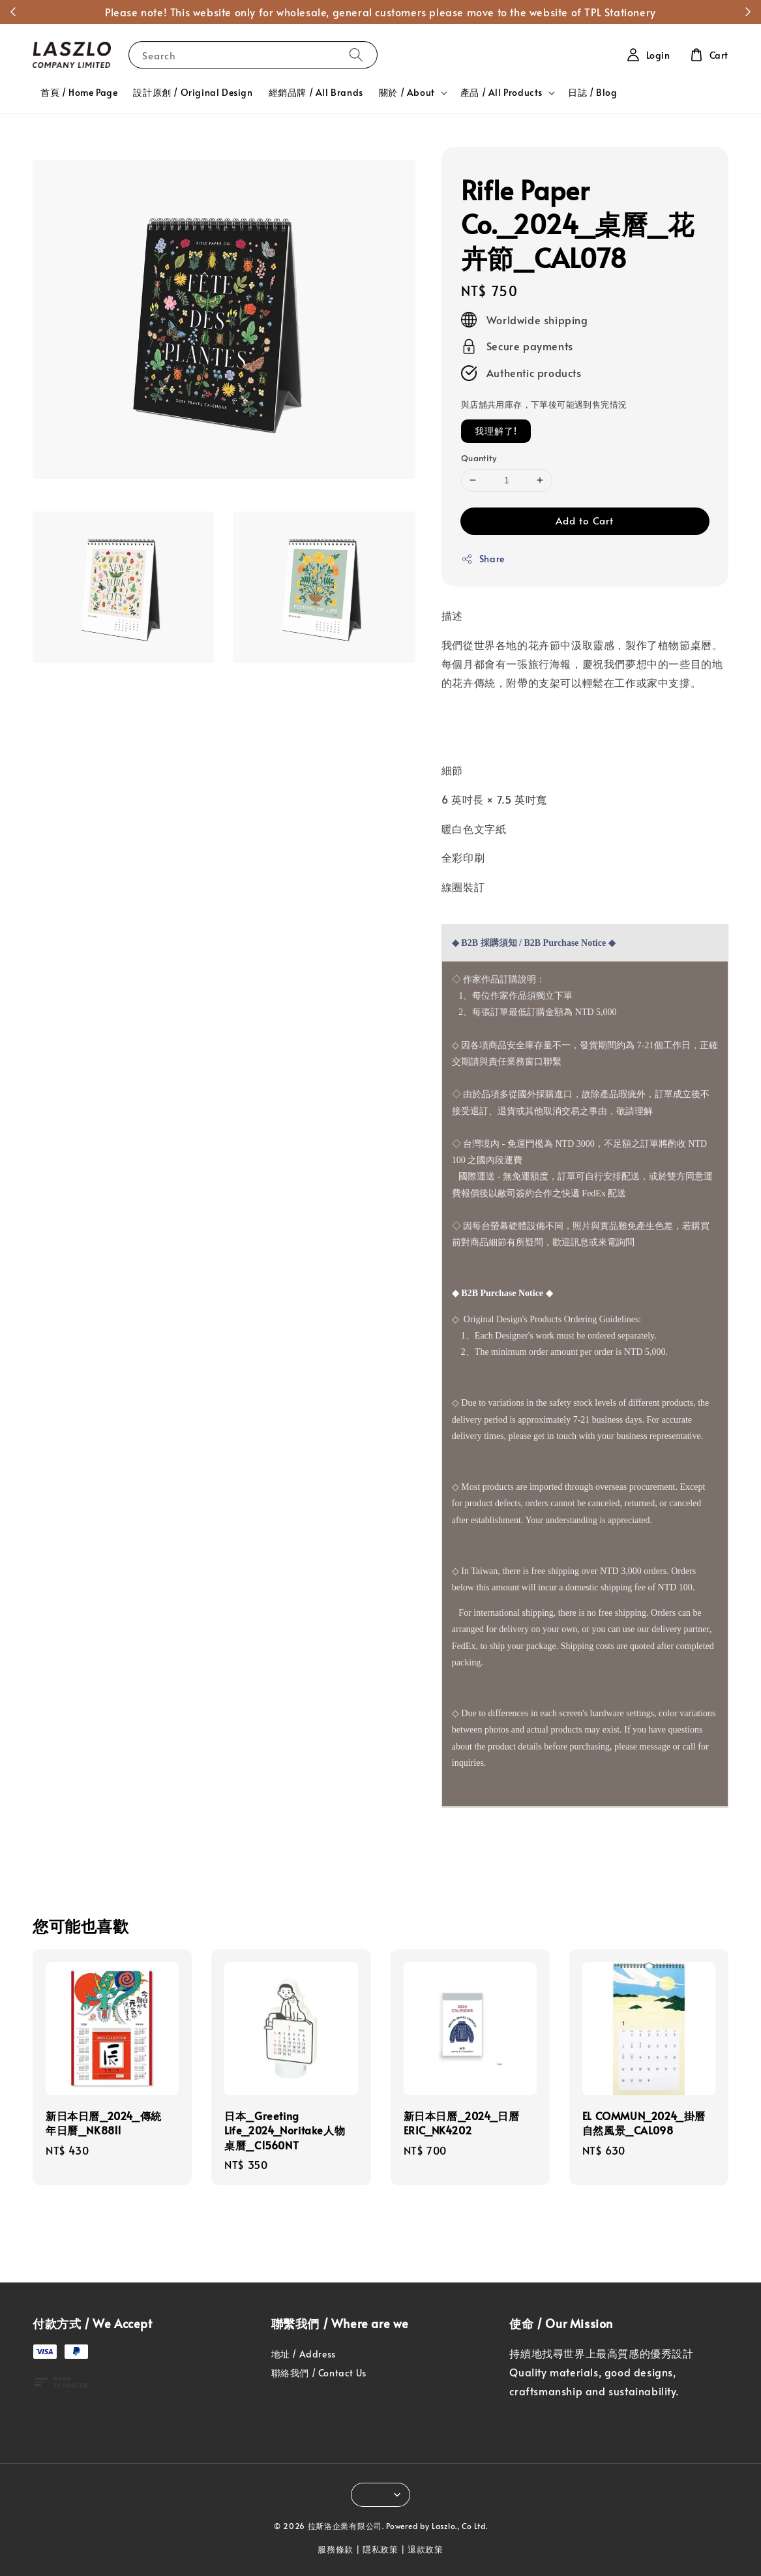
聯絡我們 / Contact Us (318, 2373)
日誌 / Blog (592, 92)
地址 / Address (303, 2354)
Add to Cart (585, 520)
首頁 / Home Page (78, 92)
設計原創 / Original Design (192, 92)
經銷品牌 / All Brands (316, 92)
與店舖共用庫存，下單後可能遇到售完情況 (544, 404)
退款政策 (425, 2549)
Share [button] (483, 559)
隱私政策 (380, 2549)
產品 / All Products (501, 92)
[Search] (356, 54)
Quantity (478, 458)
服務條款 (335, 2549)
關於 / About (407, 92)
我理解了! (496, 431)
